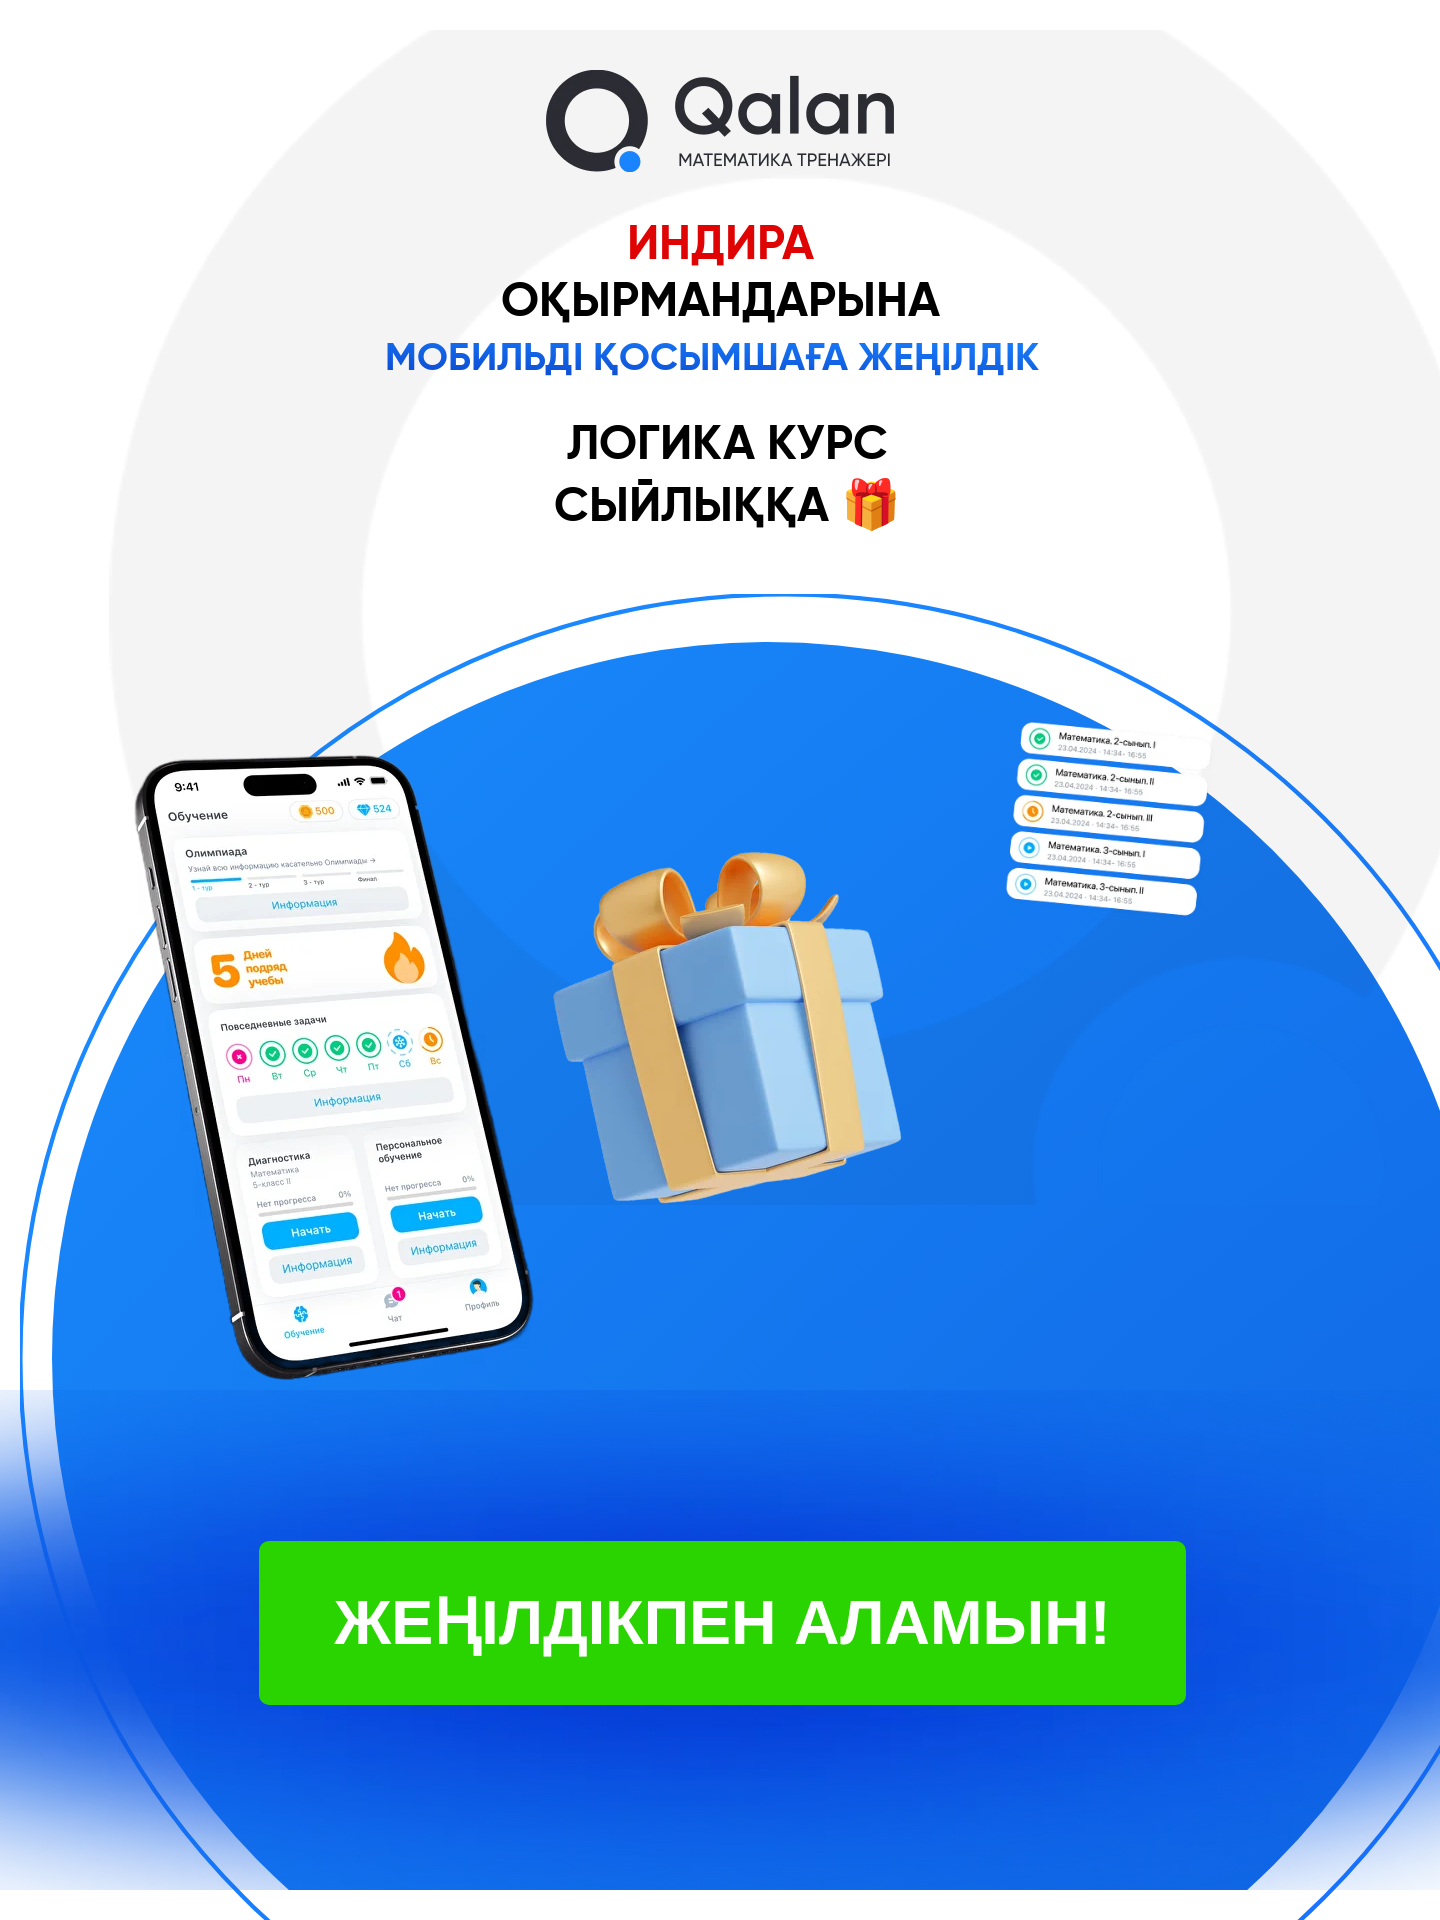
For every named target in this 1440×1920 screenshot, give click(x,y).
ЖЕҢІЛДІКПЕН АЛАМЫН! (722, 1622)
